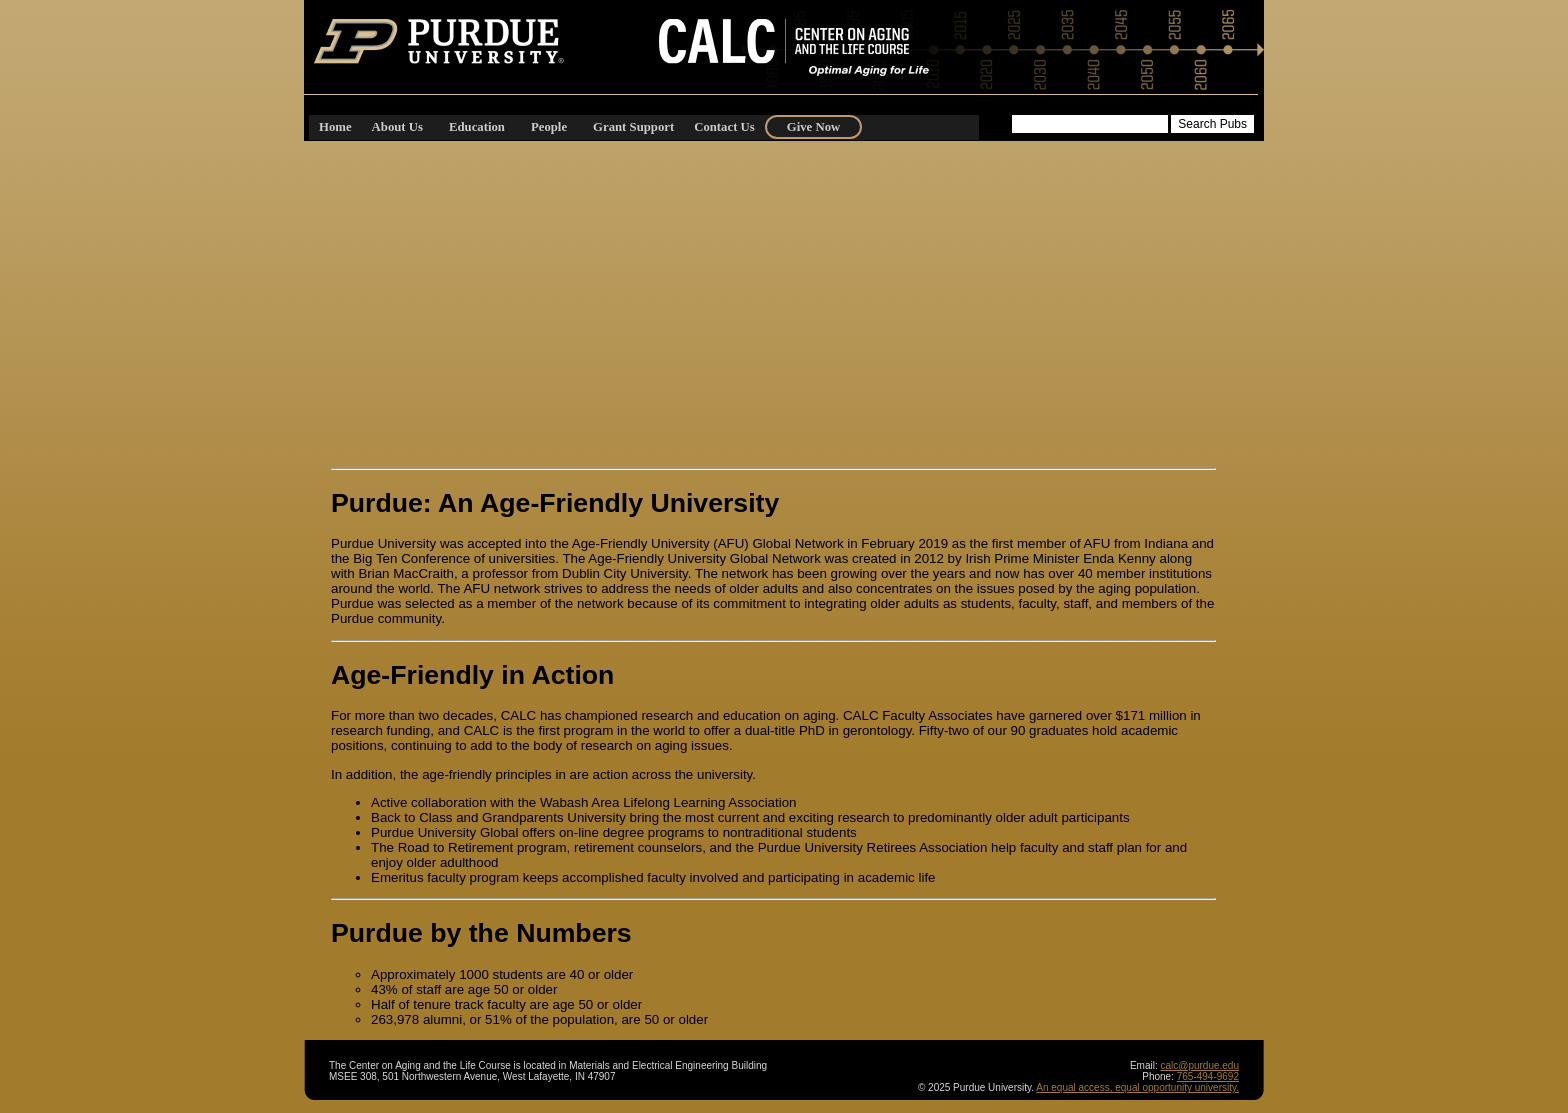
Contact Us (724, 127)
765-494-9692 (1208, 1076)
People (549, 127)
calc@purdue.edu (1199, 1065)
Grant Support (633, 127)
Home (335, 127)
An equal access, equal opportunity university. (1137, 1087)
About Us (397, 127)
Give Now (813, 127)
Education (477, 127)
